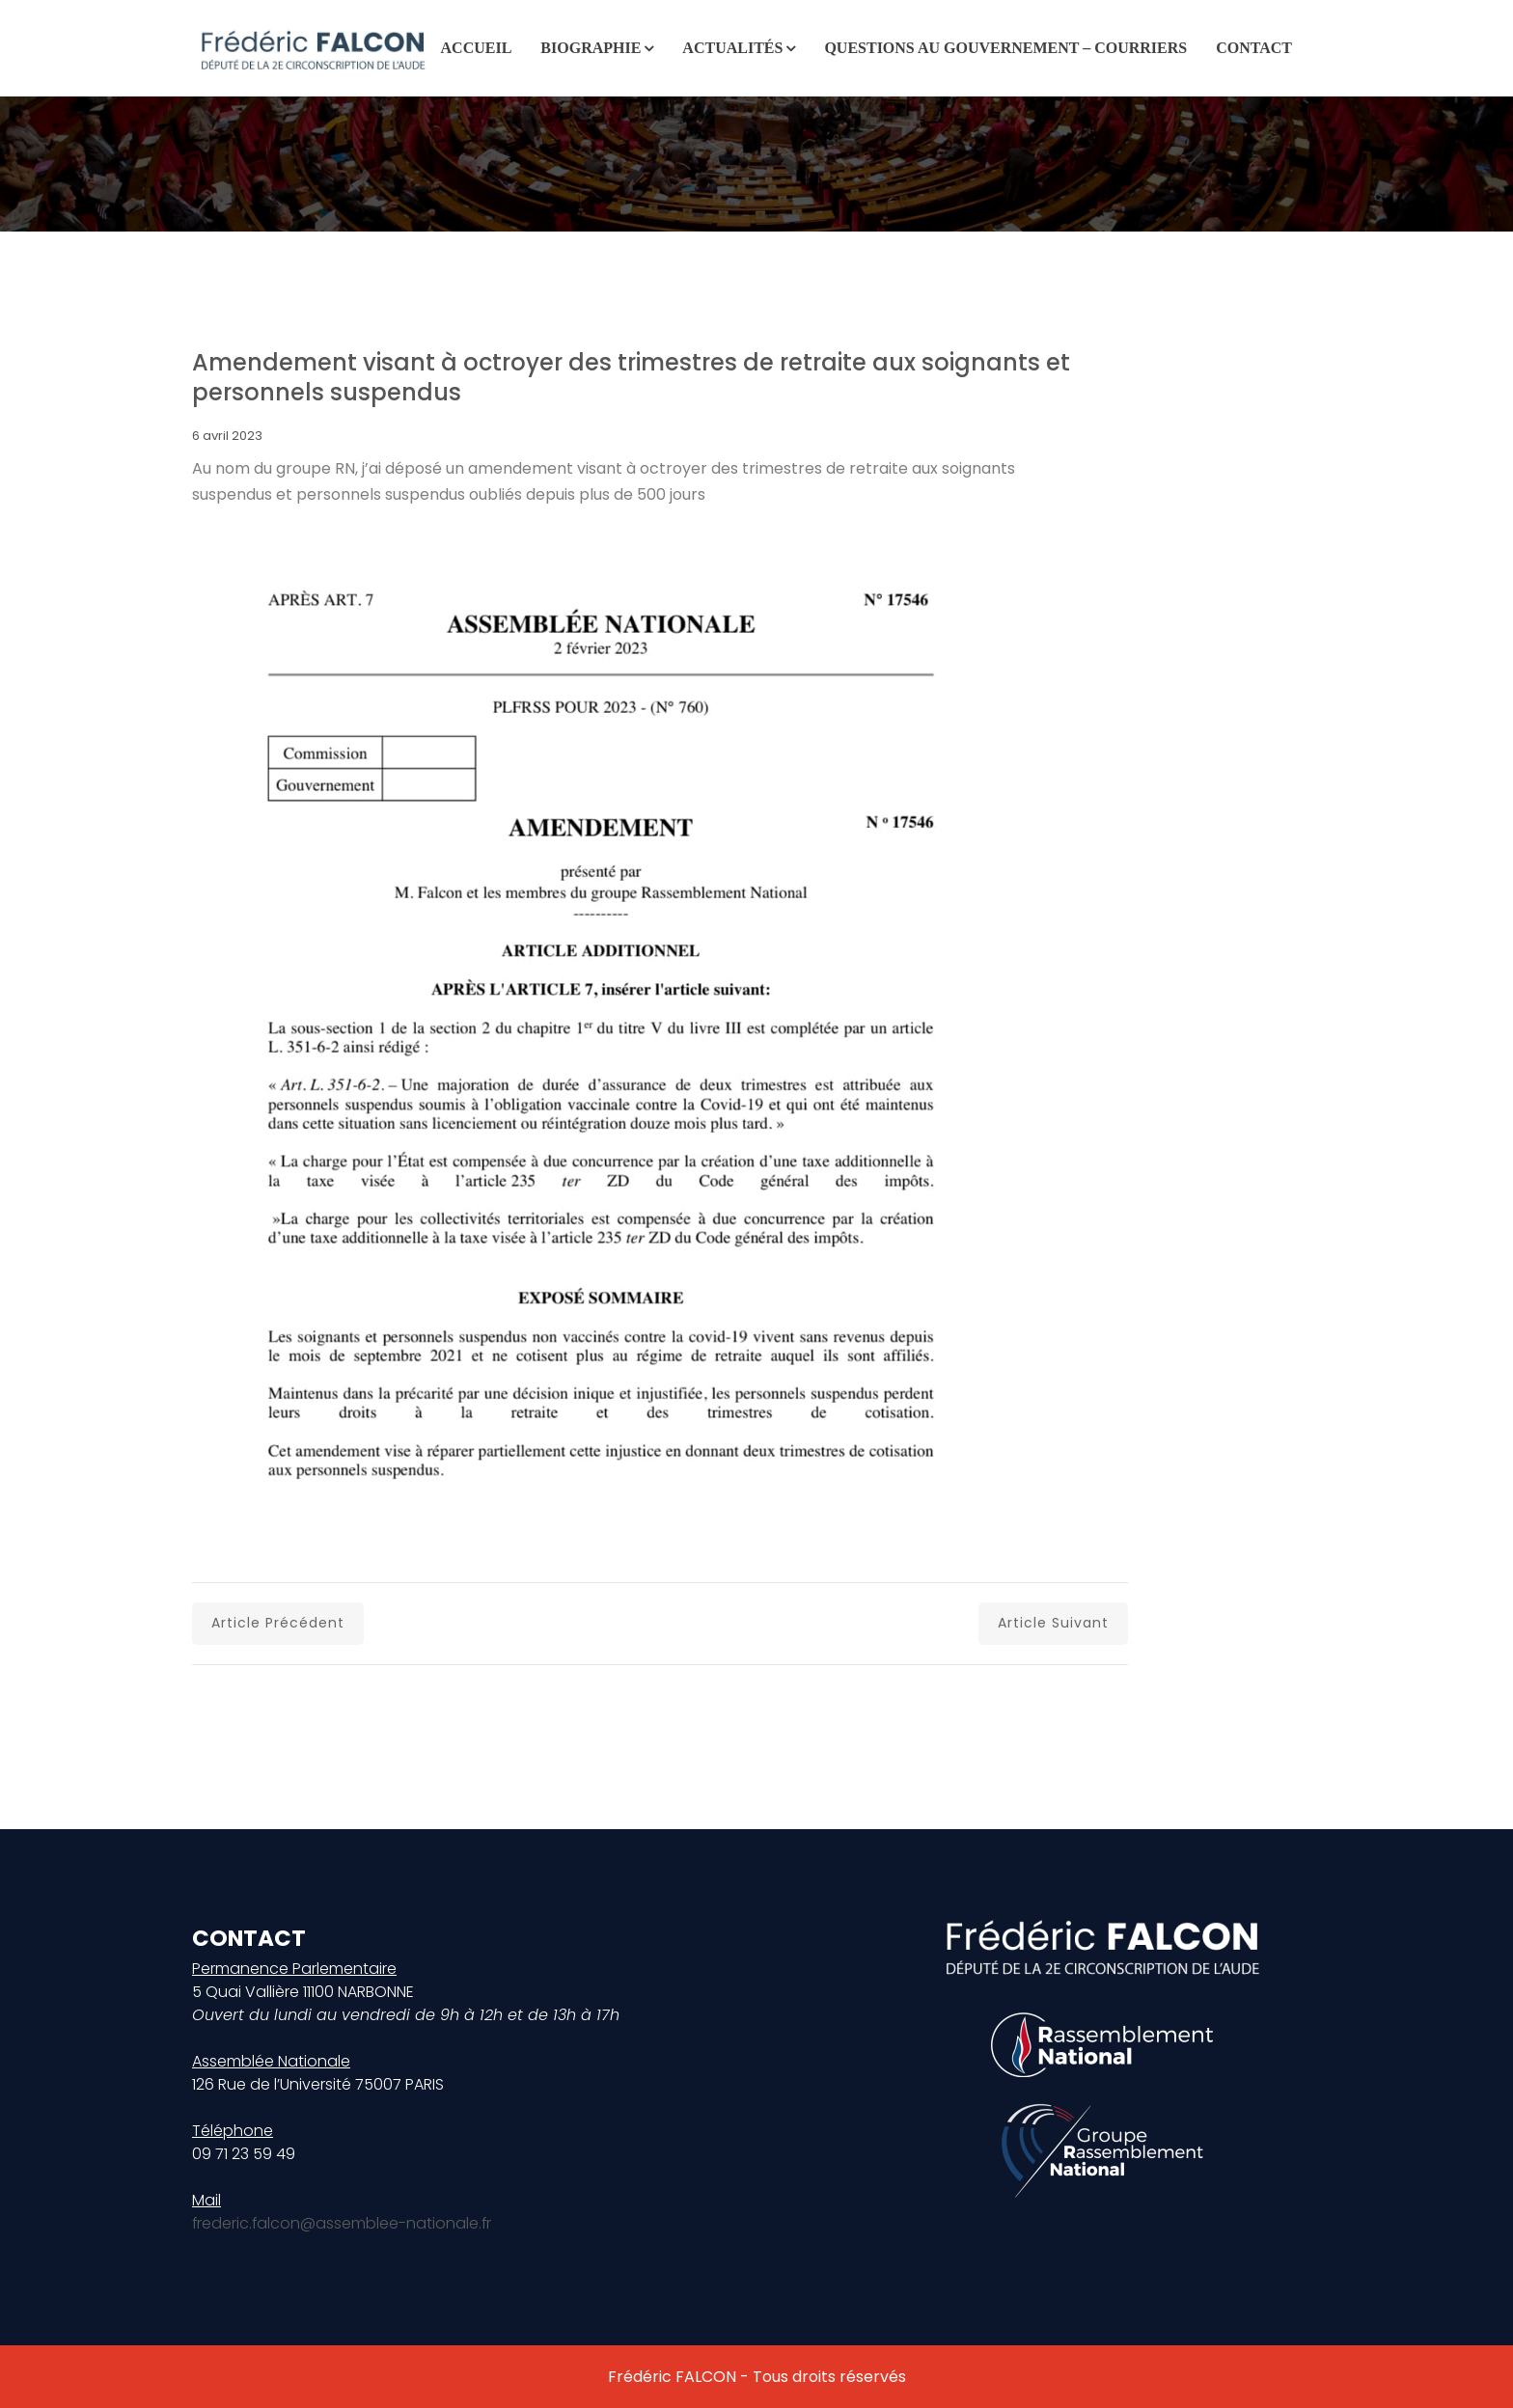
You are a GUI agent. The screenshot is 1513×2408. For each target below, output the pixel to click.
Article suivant (1053, 1622)
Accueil (476, 48)
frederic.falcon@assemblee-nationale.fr (343, 2223)
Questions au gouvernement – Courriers (1005, 48)
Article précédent (277, 1622)
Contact (1254, 48)
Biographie (590, 48)
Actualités (732, 48)
